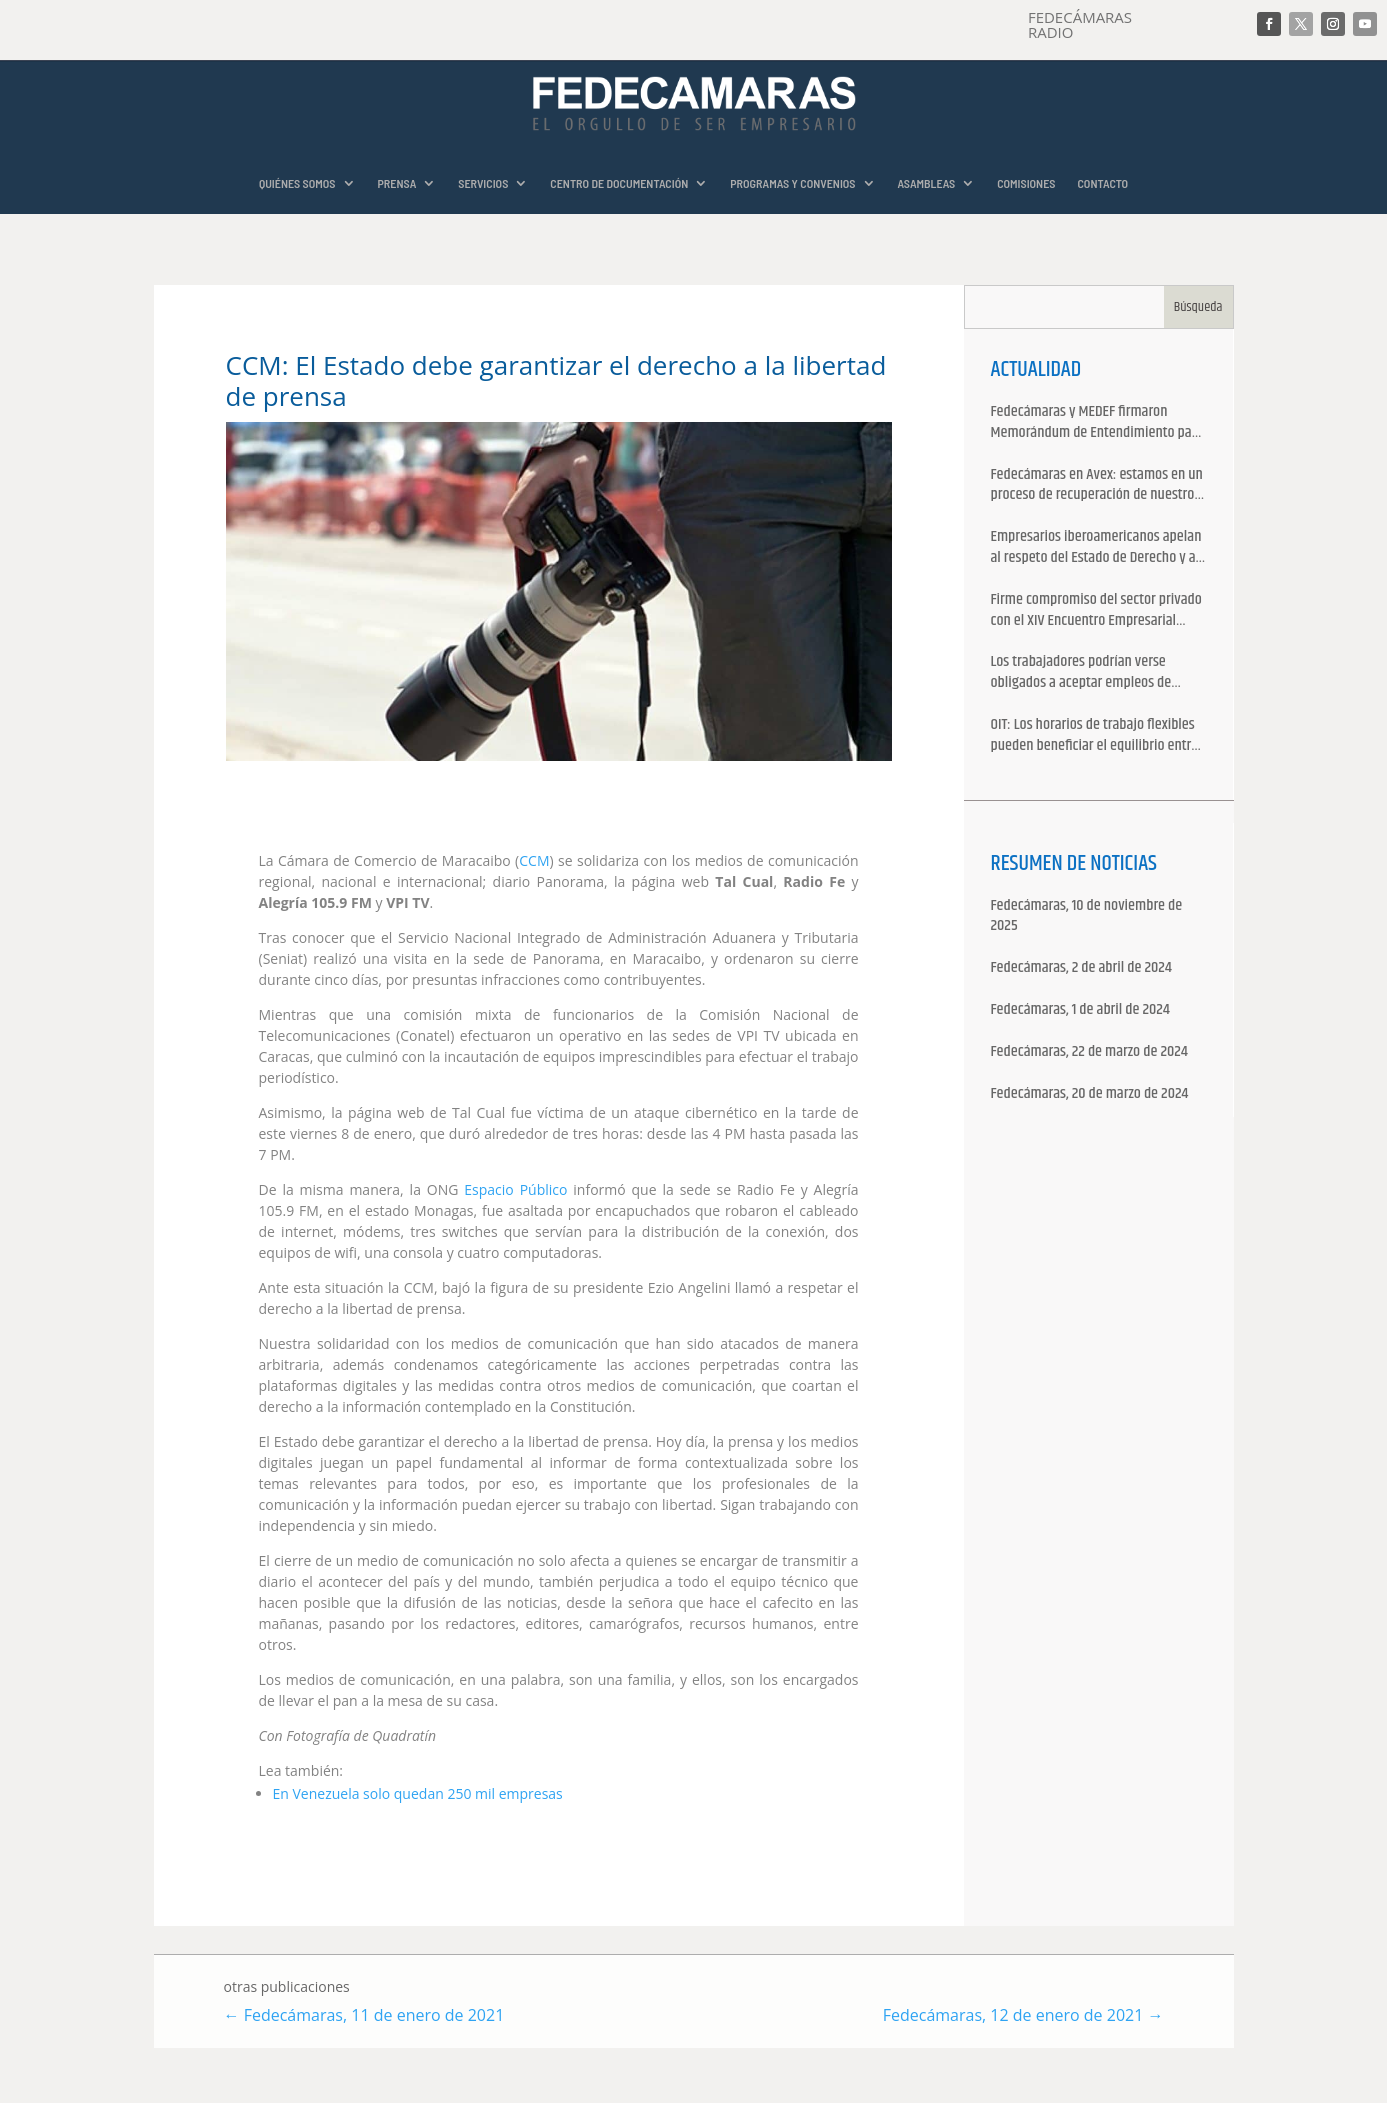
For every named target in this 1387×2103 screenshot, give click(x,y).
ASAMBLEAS (927, 183)
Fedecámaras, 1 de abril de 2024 (1080, 1010)
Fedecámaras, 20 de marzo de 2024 (1090, 1094)
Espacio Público (515, 1189)
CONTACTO (1102, 183)
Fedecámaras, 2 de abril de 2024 (1081, 968)
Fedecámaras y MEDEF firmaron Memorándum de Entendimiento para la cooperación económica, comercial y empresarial (1097, 423)
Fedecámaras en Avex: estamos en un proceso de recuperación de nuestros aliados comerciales (1097, 486)
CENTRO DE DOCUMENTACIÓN (619, 183)
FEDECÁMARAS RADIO (1080, 24)
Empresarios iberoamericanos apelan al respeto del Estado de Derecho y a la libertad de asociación (1096, 548)
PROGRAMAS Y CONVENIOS (792, 183)
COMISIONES (1026, 183)
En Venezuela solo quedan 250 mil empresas (418, 1793)
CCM (534, 860)
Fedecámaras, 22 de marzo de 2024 (1089, 1052)
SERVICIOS (483, 183)
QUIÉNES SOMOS (297, 183)
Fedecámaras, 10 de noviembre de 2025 (1087, 917)
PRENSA (397, 183)
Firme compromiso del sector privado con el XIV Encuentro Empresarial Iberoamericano (1096, 611)
